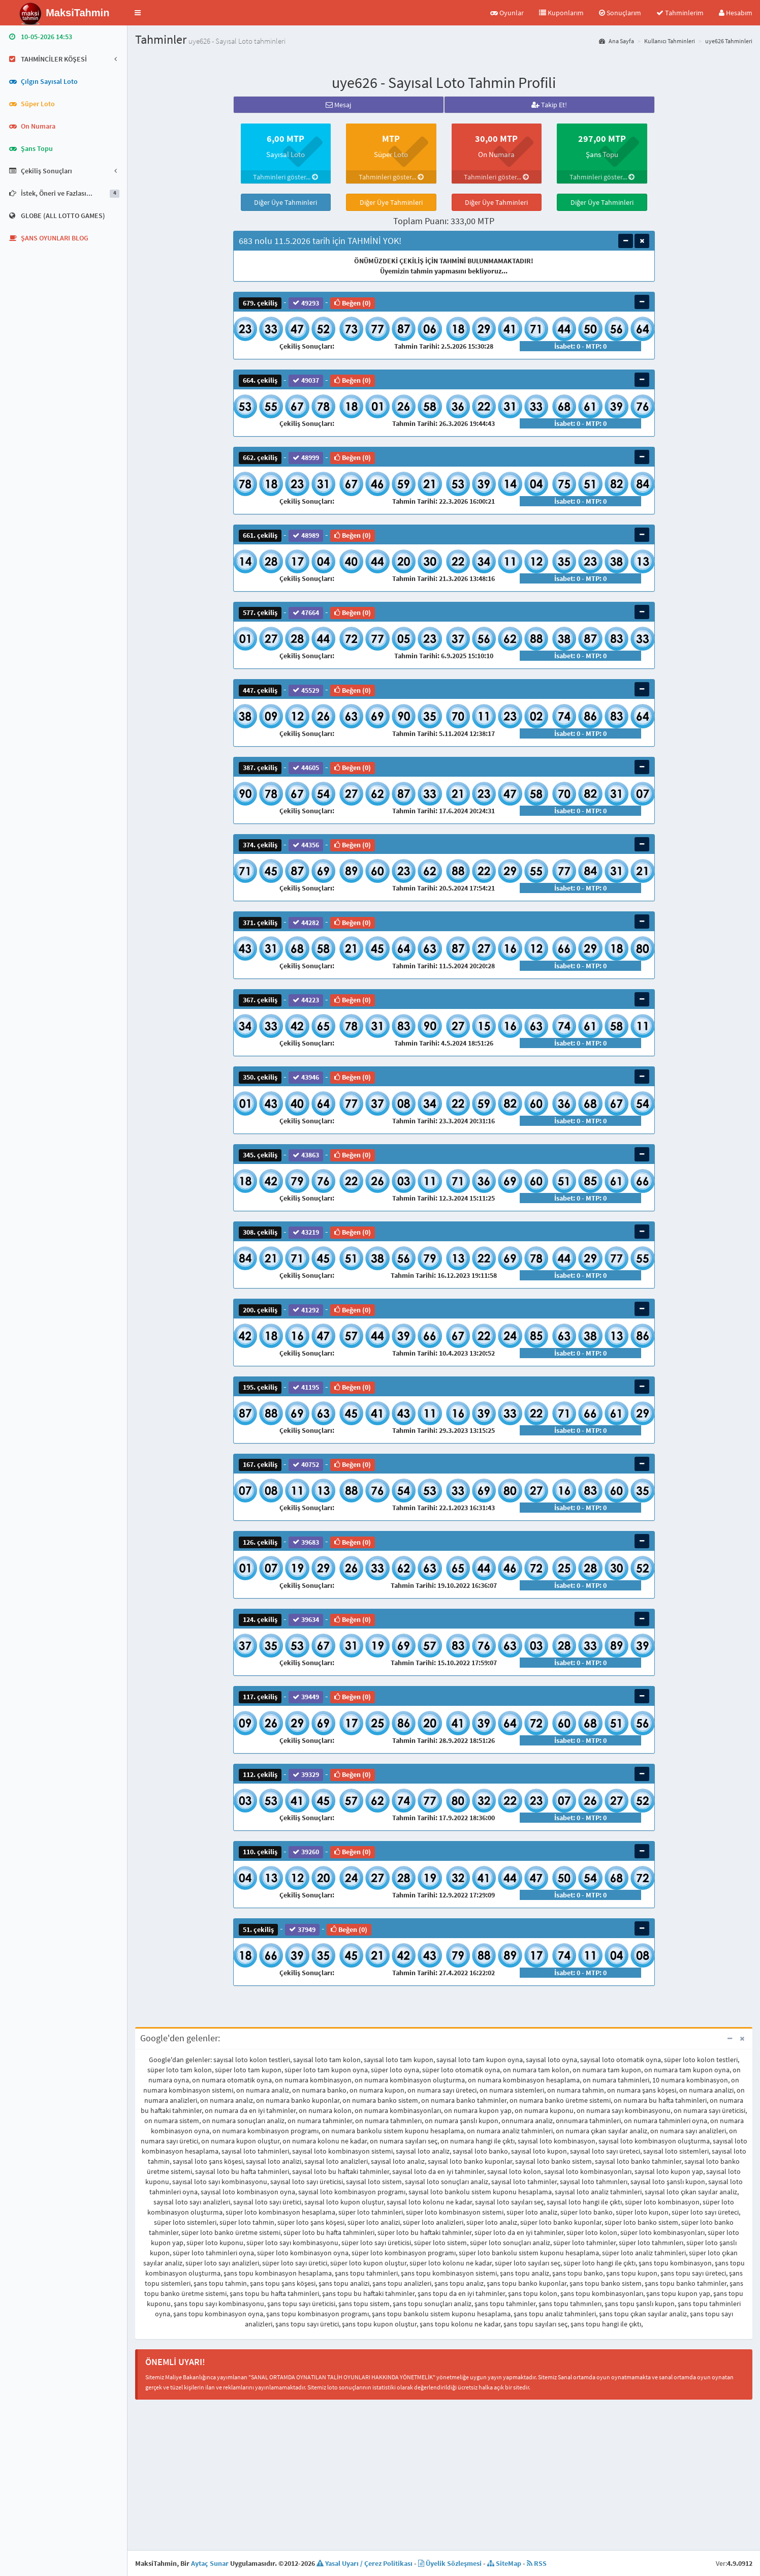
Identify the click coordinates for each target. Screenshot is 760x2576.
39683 (306, 1542)
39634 (306, 1619)
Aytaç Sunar (210, 2563)
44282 (306, 922)
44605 (306, 767)
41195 (306, 1387)
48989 (306, 535)
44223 (306, 1000)
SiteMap (504, 2563)
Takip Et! (549, 104)
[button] (137, 12)
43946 (306, 1077)
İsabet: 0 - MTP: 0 (580, 346)
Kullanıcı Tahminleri (669, 41)
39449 (306, 1697)
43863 (306, 1155)
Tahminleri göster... (285, 176)
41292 (306, 1309)
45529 (306, 690)
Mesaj (338, 104)
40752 (306, 1464)
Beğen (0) (352, 302)
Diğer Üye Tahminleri (285, 202)
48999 (306, 457)
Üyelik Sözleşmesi (450, 2563)
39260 (306, 1852)
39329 (306, 1774)
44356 (306, 845)
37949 (302, 1929)
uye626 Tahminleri (728, 41)
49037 (306, 380)
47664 (306, 612)
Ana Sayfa (616, 41)
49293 (306, 302)
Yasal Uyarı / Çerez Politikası (364, 2563)
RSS (537, 2563)
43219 (306, 1232)
